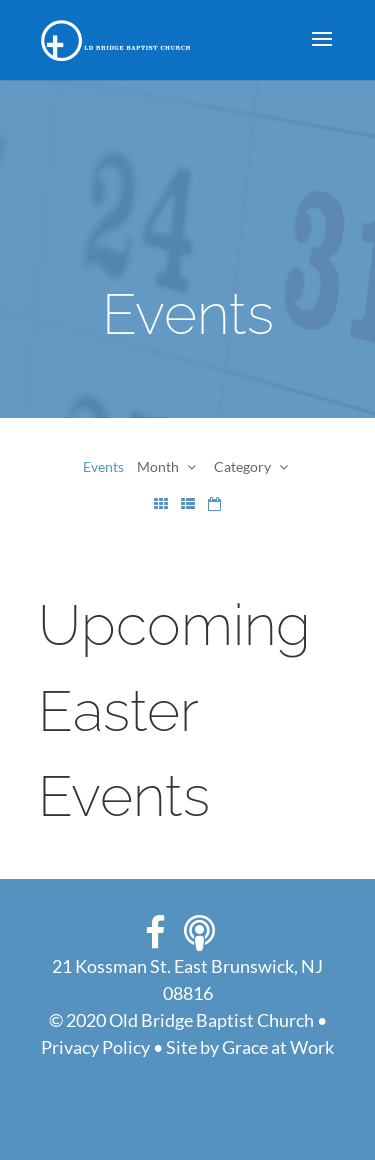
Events (103, 466)
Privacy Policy (95, 1047)
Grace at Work (278, 1047)
